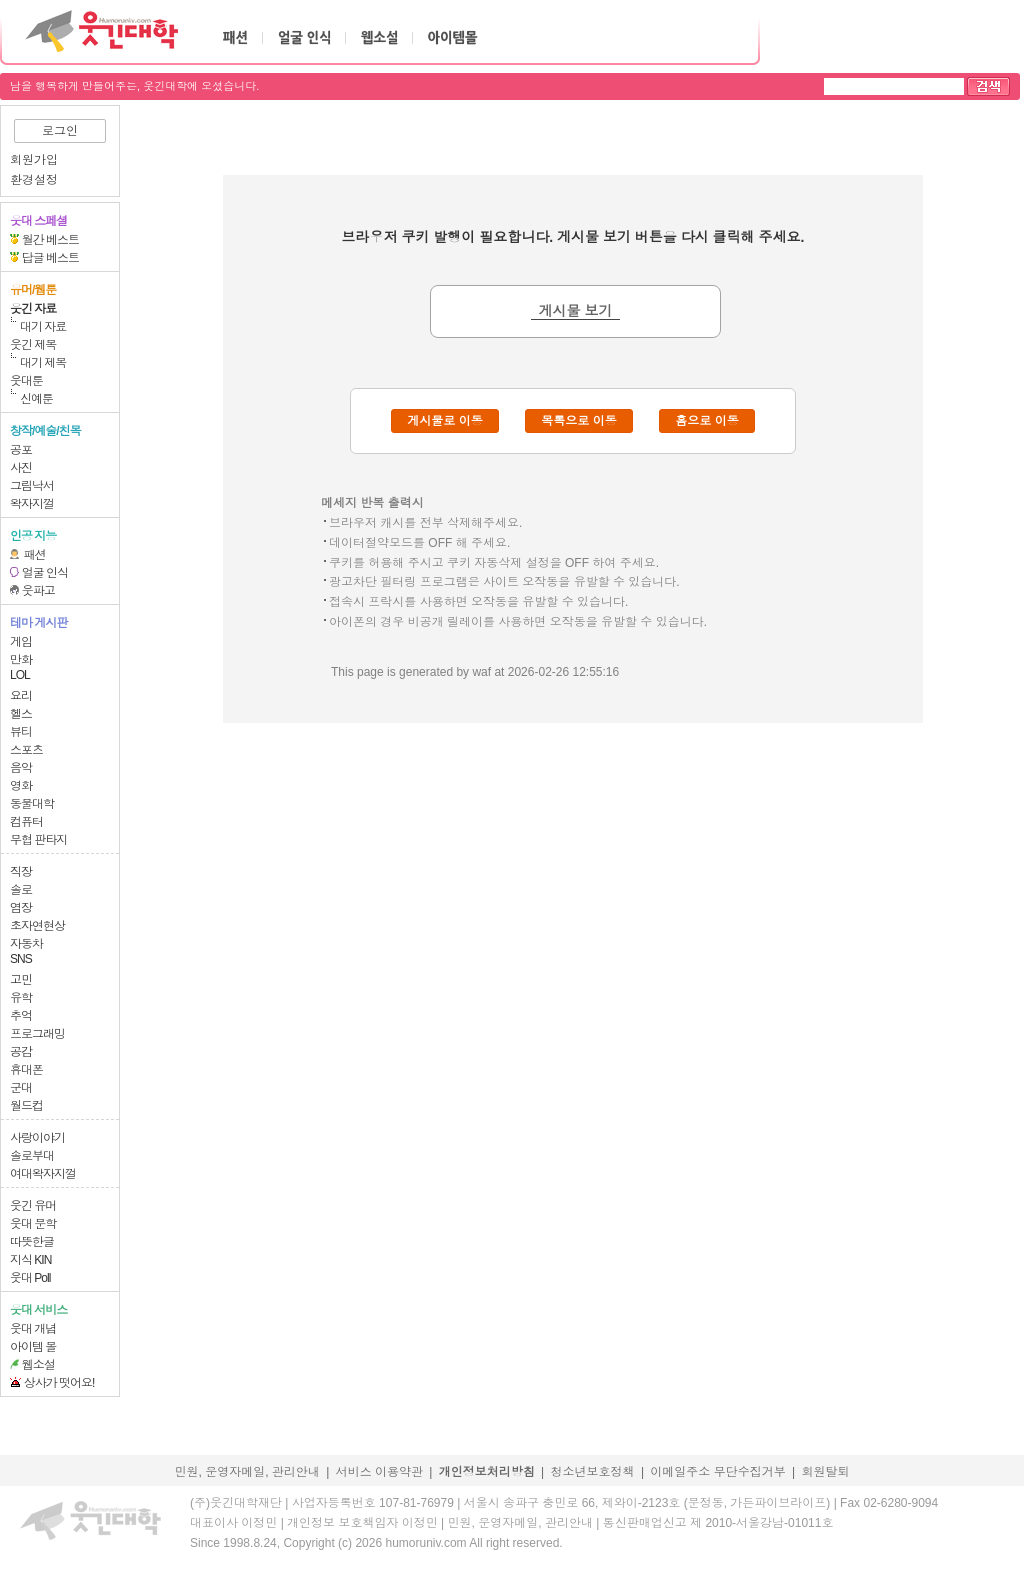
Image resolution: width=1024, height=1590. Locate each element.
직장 (21, 872)
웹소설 (38, 1365)
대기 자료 (43, 327)
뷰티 (21, 732)
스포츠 (26, 750)
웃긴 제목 (33, 345)
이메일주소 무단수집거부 (717, 1472)
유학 (21, 998)
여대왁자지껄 (43, 1174)
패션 (35, 555)
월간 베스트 (50, 240)
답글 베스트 (50, 258)
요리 (21, 696)
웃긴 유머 (33, 1206)
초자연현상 (37, 926)
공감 (21, 1052)
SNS (21, 959)
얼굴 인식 (45, 573)
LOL (20, 675)
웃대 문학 (33, 1224)
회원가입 (34, 160)
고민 (21, 980)
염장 (21, 908)
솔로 (21, 890)
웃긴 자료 (33, 309)
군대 (21, 1088)
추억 (21, 1016)
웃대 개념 (33, 1329)
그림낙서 (32, 486)
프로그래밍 (37, 1034)
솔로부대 (32, 1156)
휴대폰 (26, 1070)
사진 (21, 468)
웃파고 (38, 591)
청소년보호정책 (593, 1472)
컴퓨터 (26, 822)
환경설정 (34, 180)
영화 (21, 786)
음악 (21, 768)
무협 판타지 (38, 840)
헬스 (21, 714)
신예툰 (36, 399)
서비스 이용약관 (379, 1472)
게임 (21, 642)
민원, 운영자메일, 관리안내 (246, 1472)
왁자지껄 (32, 504)
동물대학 (32, 804)
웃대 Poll (30, 1278)
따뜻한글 (32, 1242)
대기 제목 (43, 363)
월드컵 (26, 1106)
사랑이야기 (37, 1138)
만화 (21, 660)
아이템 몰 (33, 1347)
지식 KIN (30, 1260)
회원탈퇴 (826, 1472)
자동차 (26, 944)
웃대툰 (26, 381)
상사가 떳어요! (59, 1383)
